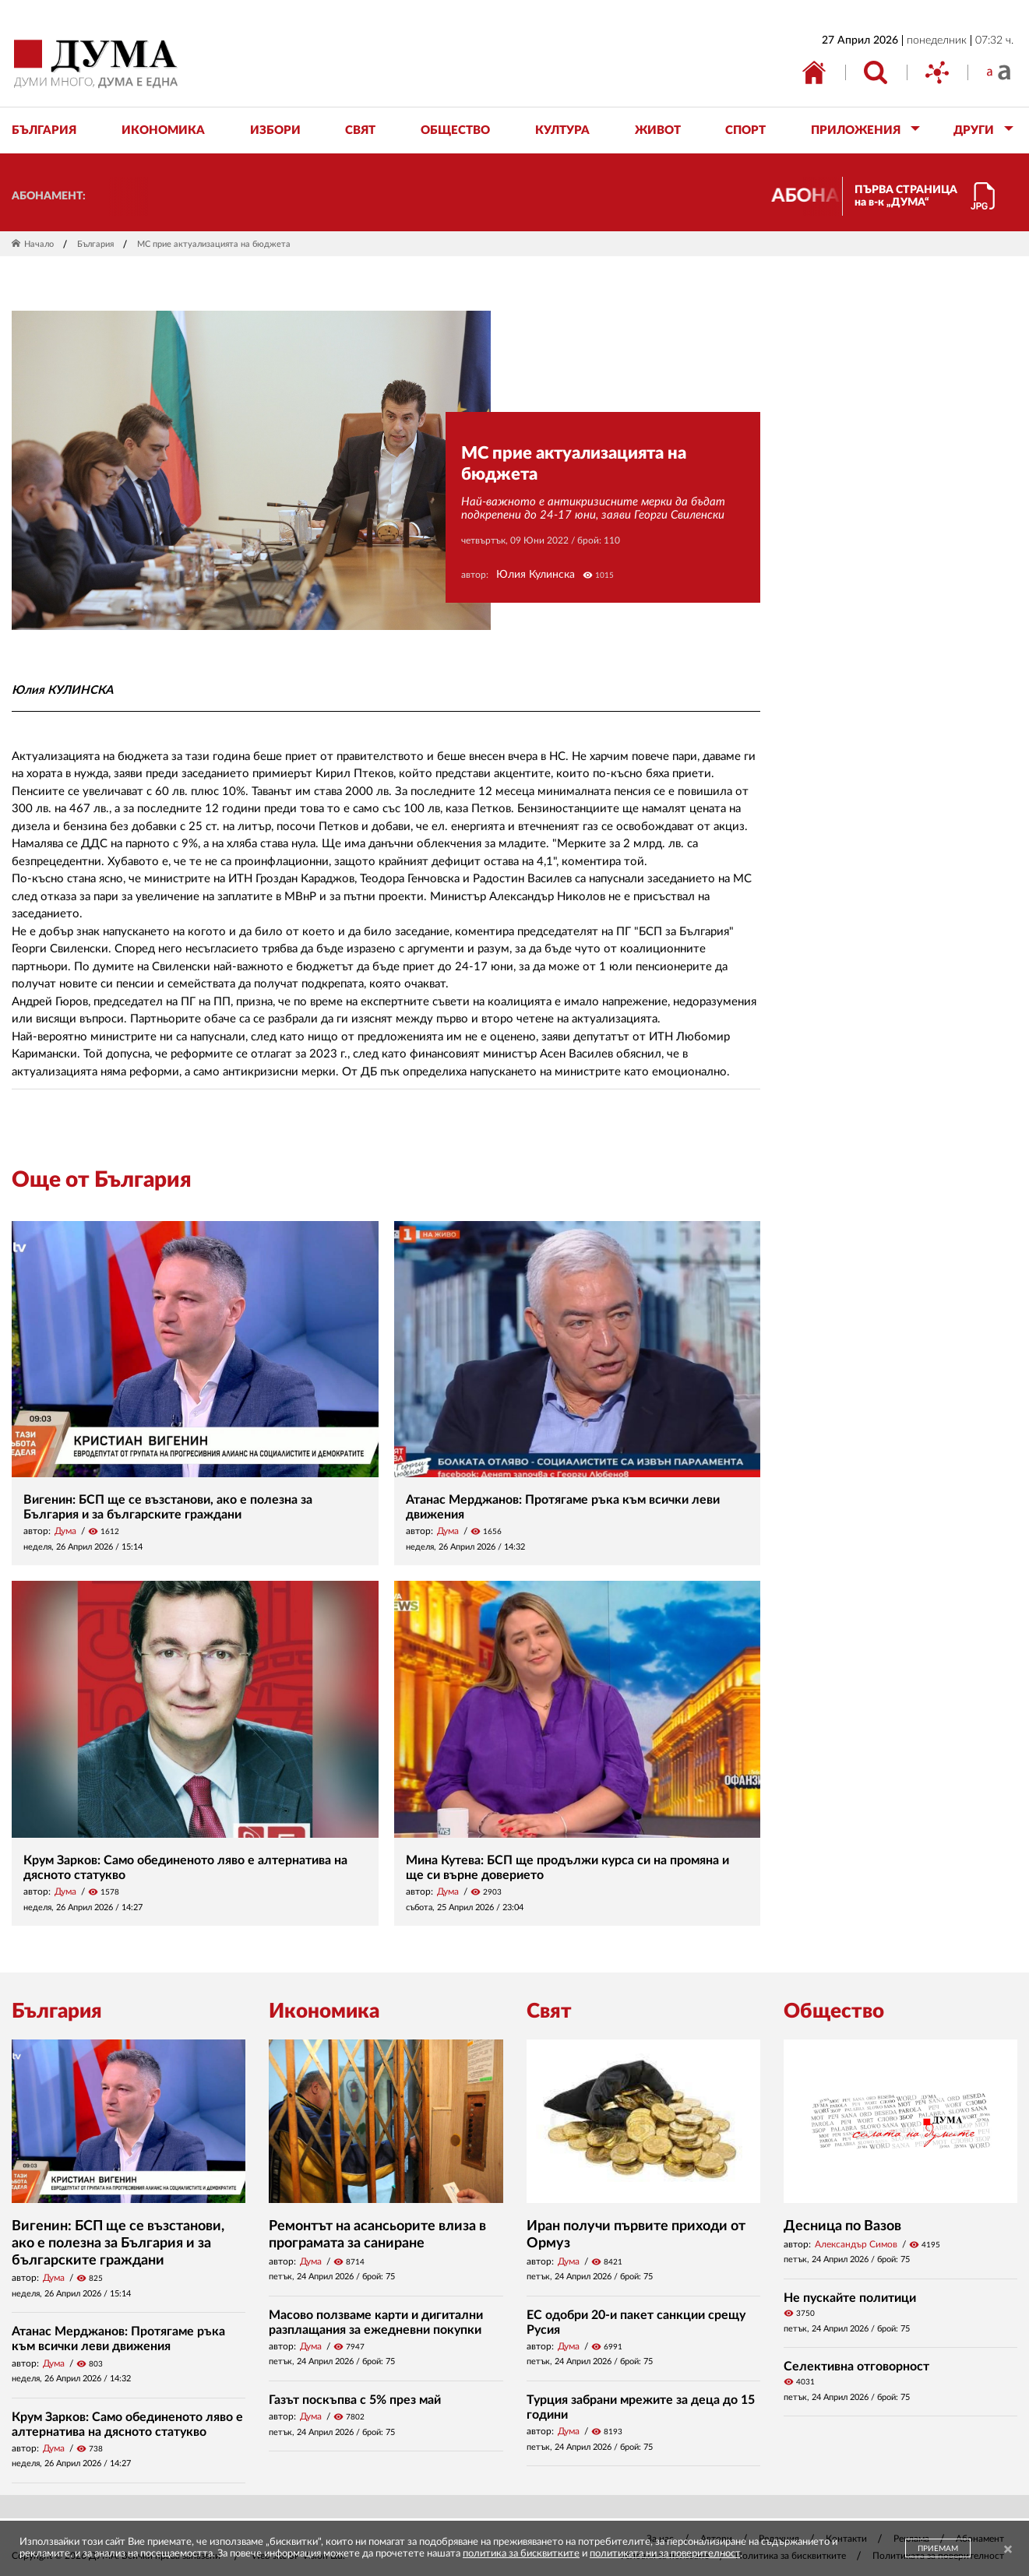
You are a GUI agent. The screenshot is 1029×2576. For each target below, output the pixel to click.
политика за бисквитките (521, 2554)
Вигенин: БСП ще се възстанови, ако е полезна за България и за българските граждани (118, 2243)
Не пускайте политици (850, 2298)
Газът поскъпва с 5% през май (355, 2400)
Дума (65, 1531)
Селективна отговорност (856, 2366)
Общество (834, 2011)
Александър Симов (856, 2244)
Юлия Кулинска (535, 574)
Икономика (324, 2011)
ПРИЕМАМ (938, 2549)
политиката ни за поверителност (665, 2554)
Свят (549, 2011)
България (95, 244)
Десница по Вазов (842, 2226)
